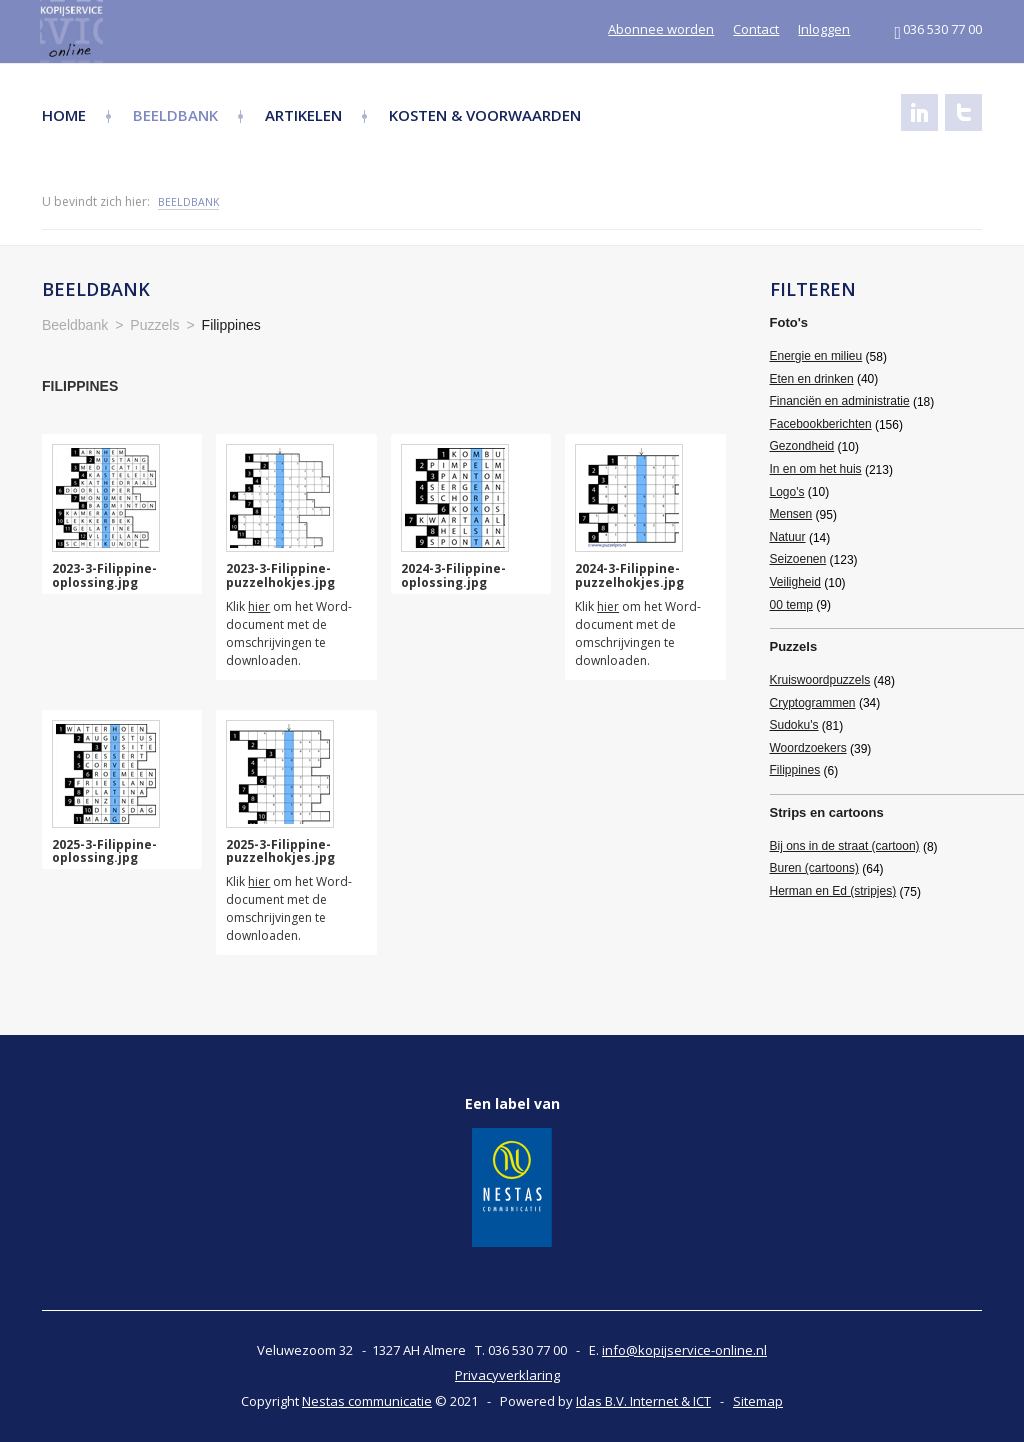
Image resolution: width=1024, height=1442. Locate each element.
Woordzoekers (808, 748)
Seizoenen (798, 559)
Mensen (791, 514)
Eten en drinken (812, 379)
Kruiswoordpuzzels (820, 680)
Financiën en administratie (840, 401)
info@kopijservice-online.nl (684, 1350)
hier (259, 606)
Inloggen (824, 29)
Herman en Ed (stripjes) (833, 891)
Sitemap (758, 1401)
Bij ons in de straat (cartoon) (845, 846)
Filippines (795, 770)
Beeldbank (175, 115)
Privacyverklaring (507, 1375)
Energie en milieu (816, 356)
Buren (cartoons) (814, 868)
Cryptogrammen (813, 703)
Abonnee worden (661, 29)
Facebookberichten (821, 424)
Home (64, 115)
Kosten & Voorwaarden (485, 115)
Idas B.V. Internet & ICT (643, 1401)
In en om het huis (816, 469)
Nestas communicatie (367, 1401)
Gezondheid (802, 446)
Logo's (787, 492)
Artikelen (303, 115)
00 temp (791, 605)
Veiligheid (795, 582)
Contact (756, 29)
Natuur (788, 537)
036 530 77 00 (938, 29)
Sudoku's (794, 725)
